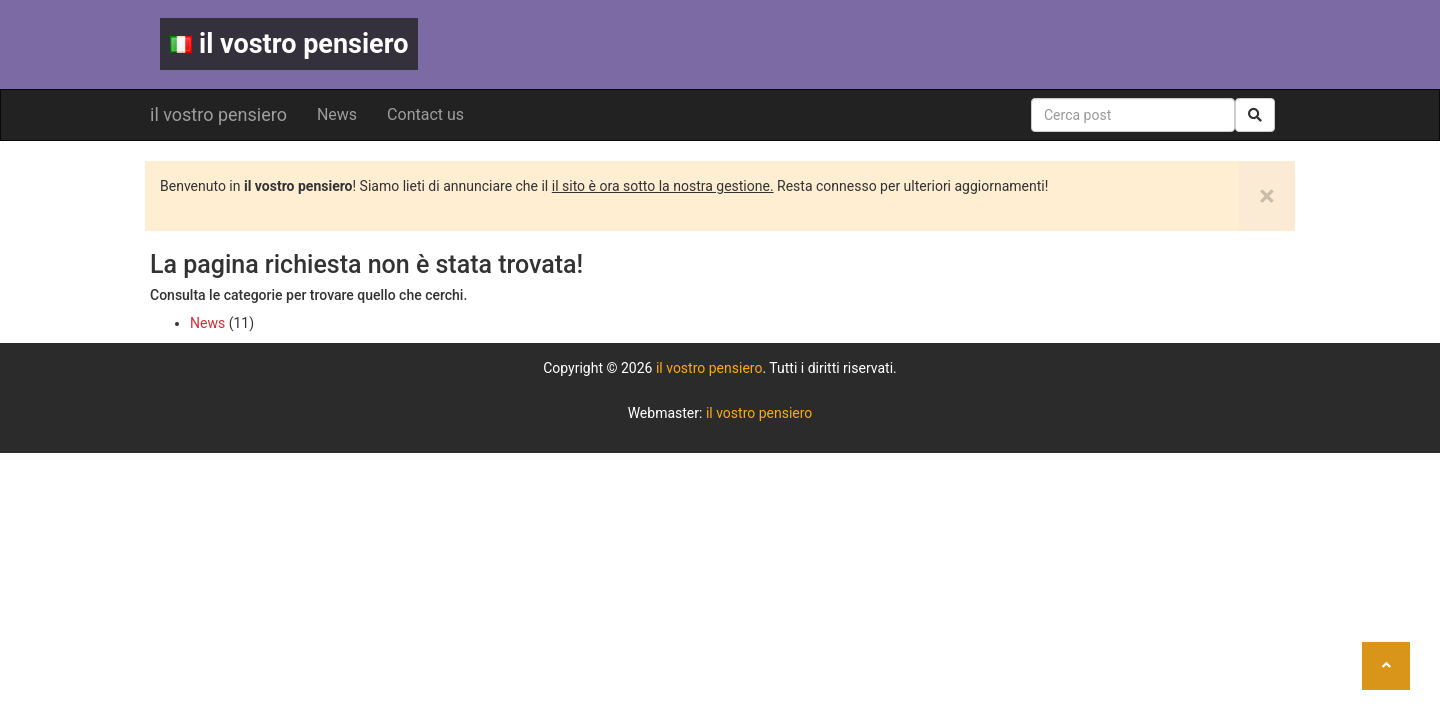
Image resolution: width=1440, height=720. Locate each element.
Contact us (425, 114)
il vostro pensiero (289, 44)
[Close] (1267, 196)
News (337, 114)
